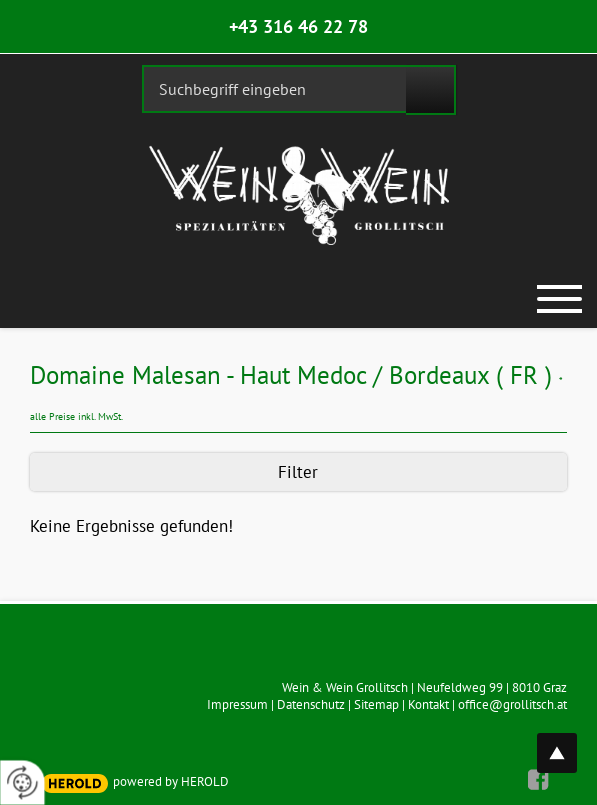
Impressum (237, 704)
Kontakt (428, 704)
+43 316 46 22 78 (298, 26)
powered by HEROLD (171, 781)
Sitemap (376, 704)
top (568, 741)
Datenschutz (311, 704)
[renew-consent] (22, 782)
